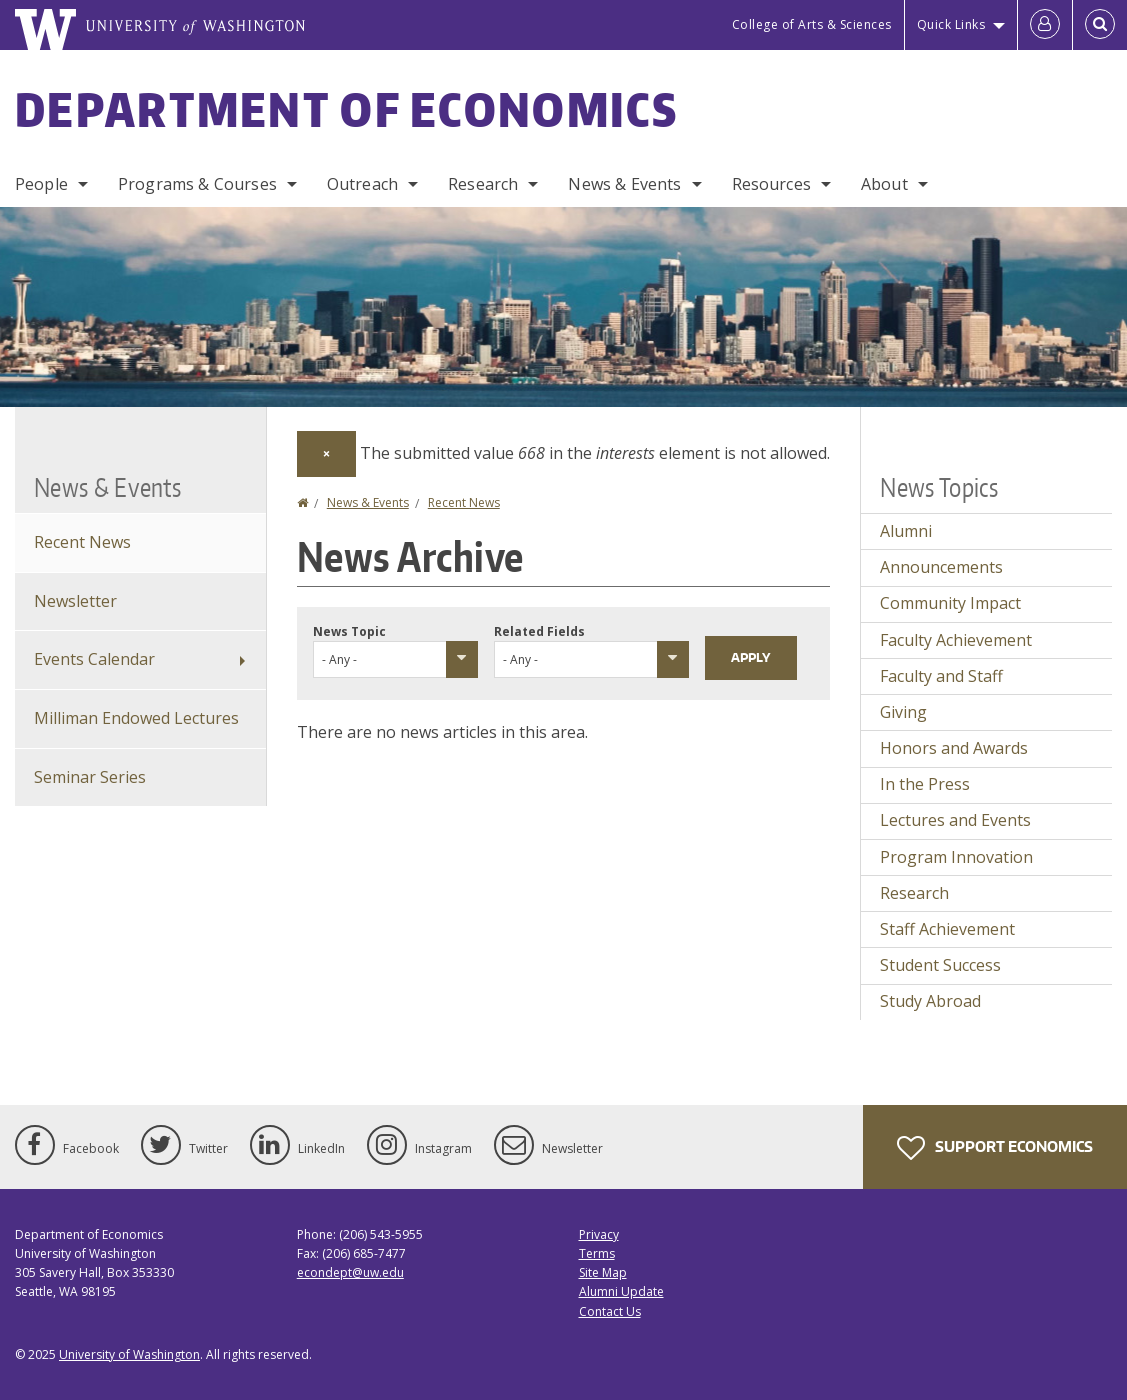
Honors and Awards (954, 748)
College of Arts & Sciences (812, 24)
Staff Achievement (947, 929)
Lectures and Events (955, 820)
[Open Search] (1100, 25)
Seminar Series (90, 777)
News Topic (349, 631)
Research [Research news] (914, 893)
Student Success (940, 965)
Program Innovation (956, 857)
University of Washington (129, 1354)
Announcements (941, 567)
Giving (903, 712)
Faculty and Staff (941, 676)
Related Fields (539, 631)
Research (483, 184)
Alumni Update (621, 1291)
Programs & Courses (197, 184)
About (884, 184)
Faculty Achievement (956, 640)
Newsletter (75, 601)
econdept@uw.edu (350, 1272)
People (41, 184)
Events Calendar (94, 659)
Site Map (603, 1272)
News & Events (624, 184)
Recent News (464, 502)
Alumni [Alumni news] (906, 531)
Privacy (599, 1234)
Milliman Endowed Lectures (136, 718)
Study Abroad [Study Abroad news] (930, 1001)
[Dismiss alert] (326, 454)
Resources (771, 184)
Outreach (362, 184)
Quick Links (951, 24)
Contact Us (610, 1311)
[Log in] (1045, 25)
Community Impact (950, 603)
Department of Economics (346, 109)
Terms (597, 1253)
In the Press (925, 784)
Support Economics (995, 1148)
